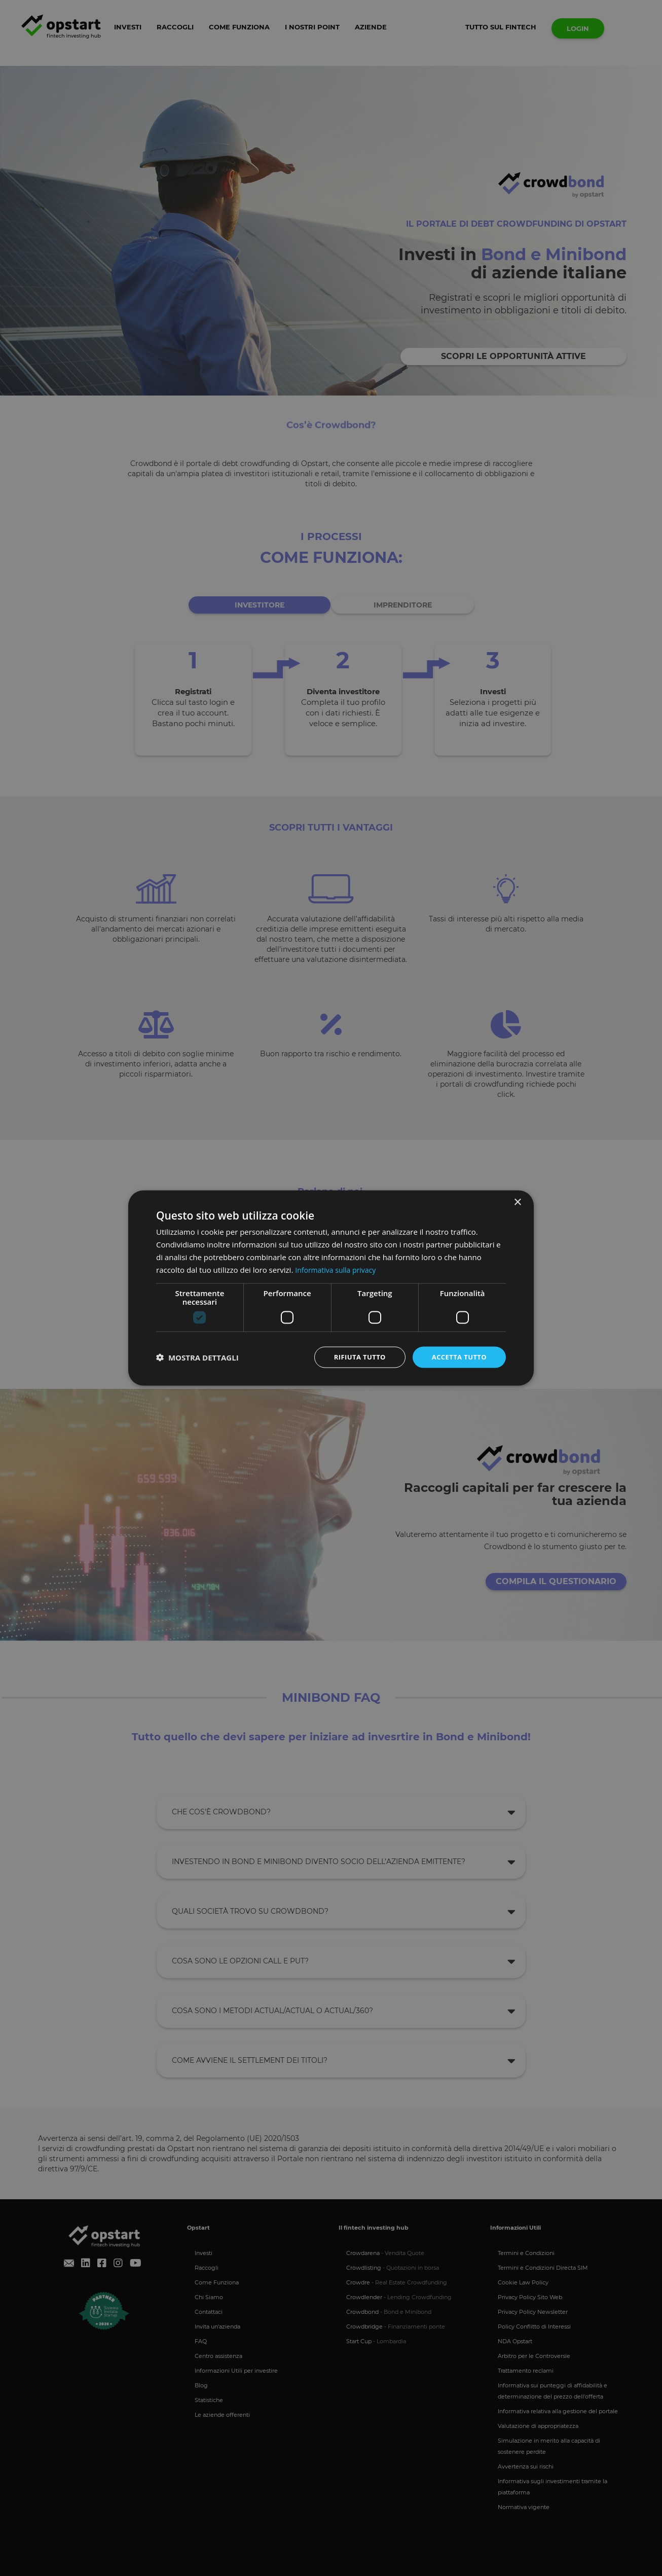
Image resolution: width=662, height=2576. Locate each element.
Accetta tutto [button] (457, 1357)
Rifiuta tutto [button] (353, 1357)
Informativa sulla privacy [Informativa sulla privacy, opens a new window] (338, 1269)
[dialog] (331, 1288)
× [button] (517, 1201)
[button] (197, 1357)
